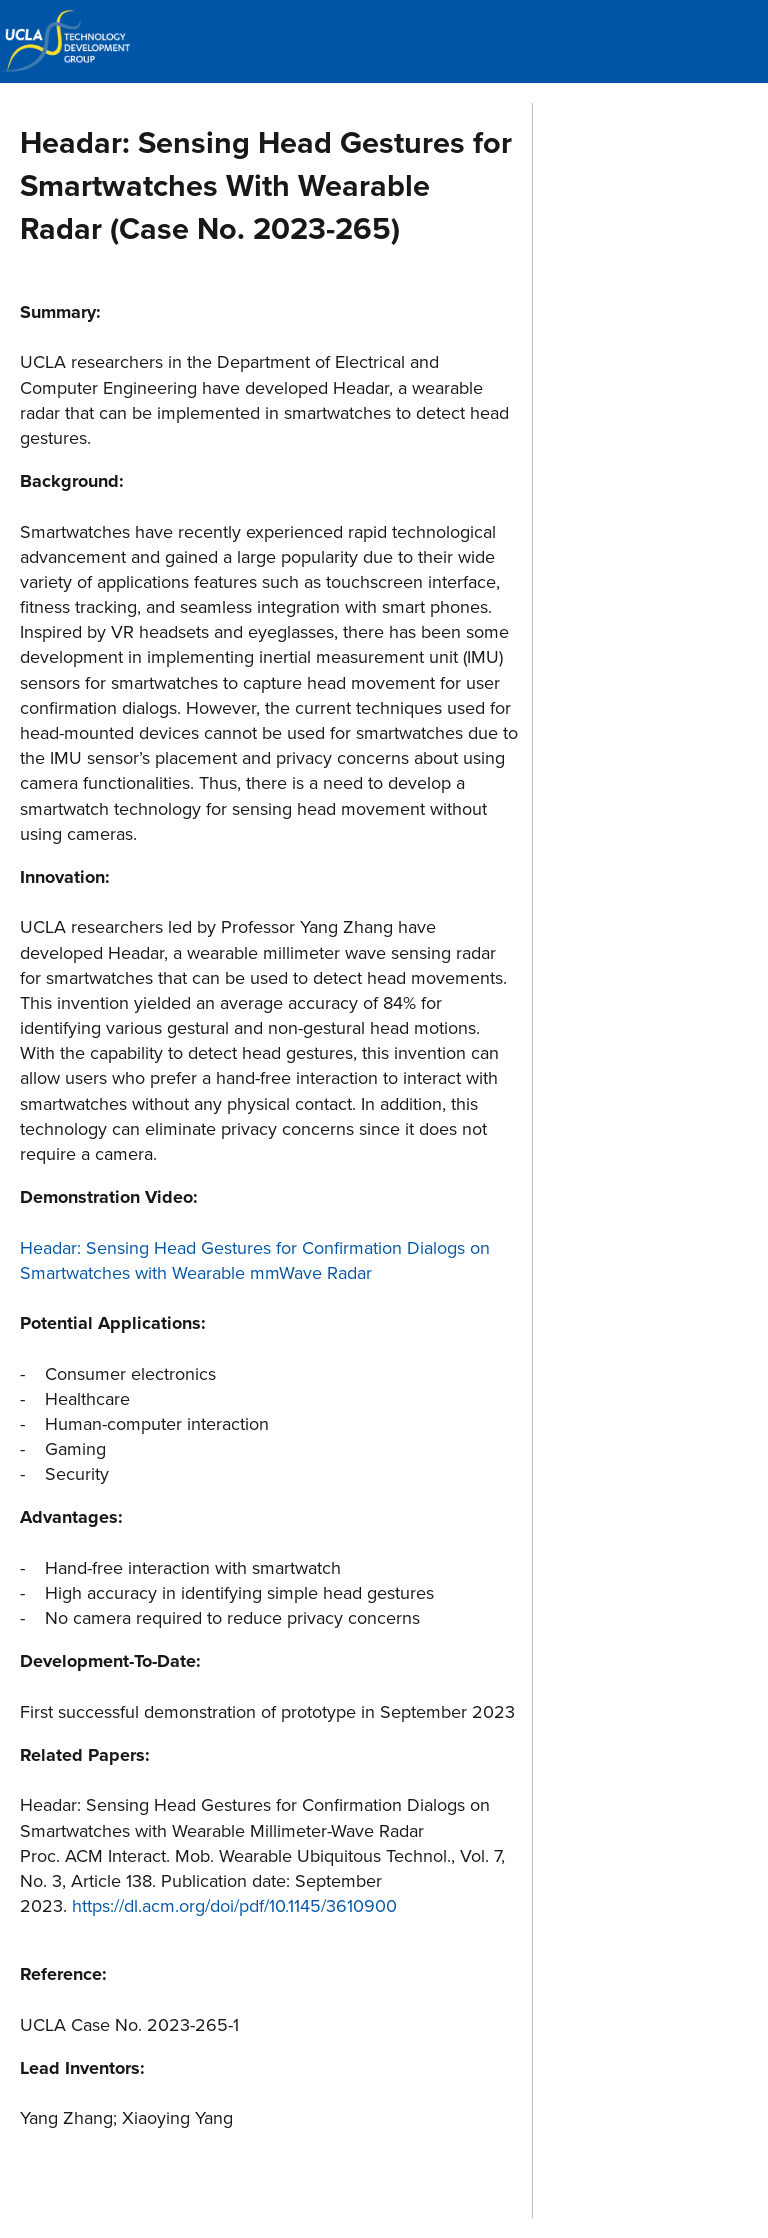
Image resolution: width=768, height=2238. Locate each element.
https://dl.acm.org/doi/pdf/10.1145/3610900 (234, 1906)
